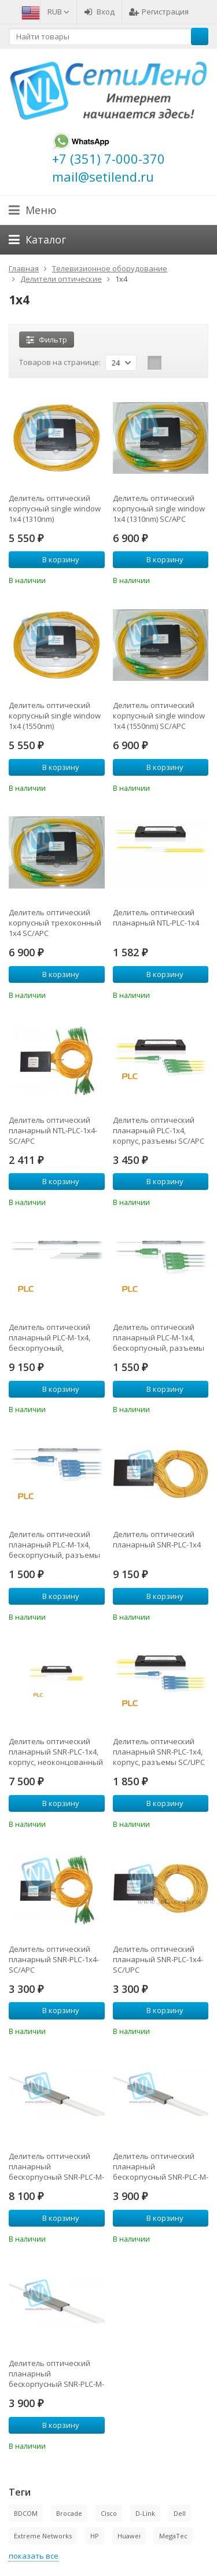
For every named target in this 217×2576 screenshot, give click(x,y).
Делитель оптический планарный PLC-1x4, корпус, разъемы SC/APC (158, 1130)
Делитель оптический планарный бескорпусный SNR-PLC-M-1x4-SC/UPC (56, 2373)
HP (94, 2535)
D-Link (145, 2513)
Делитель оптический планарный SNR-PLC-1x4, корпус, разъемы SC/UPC (159, 1751)
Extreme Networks (43, 2535)
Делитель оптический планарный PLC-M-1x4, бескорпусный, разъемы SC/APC (158, 1337)
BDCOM (26, 2513)
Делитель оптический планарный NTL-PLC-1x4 (156, 917)
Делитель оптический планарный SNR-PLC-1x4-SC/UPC (158, 1959)
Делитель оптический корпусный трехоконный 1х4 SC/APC (55, 922)
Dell (180, 2513)
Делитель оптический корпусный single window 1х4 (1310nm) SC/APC (159, 508)
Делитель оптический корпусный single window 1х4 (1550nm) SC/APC (159, 715)
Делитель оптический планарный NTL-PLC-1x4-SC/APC (53, 1130)
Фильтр (46, 339)
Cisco (109, 2513)
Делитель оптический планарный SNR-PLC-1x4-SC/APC (54, 1959)
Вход (99, 11)
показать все (33, 2556)
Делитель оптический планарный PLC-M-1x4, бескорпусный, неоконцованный (49, 1337)
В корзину (54, 559)
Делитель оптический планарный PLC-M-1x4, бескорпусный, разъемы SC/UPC (54, 1544)
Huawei (129, 2535)
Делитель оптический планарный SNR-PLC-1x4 (157, 1539)
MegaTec (173, 2535)
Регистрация (159, 11)
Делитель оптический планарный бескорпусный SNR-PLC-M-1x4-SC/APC (160, 2166)
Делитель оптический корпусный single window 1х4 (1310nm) (55, 508)
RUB (58, 11)
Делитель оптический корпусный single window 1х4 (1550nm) (55, 715)
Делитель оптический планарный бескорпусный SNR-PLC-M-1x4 (56, 2166)
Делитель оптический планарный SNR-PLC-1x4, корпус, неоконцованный (56, 1751)
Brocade (69, 2513)
